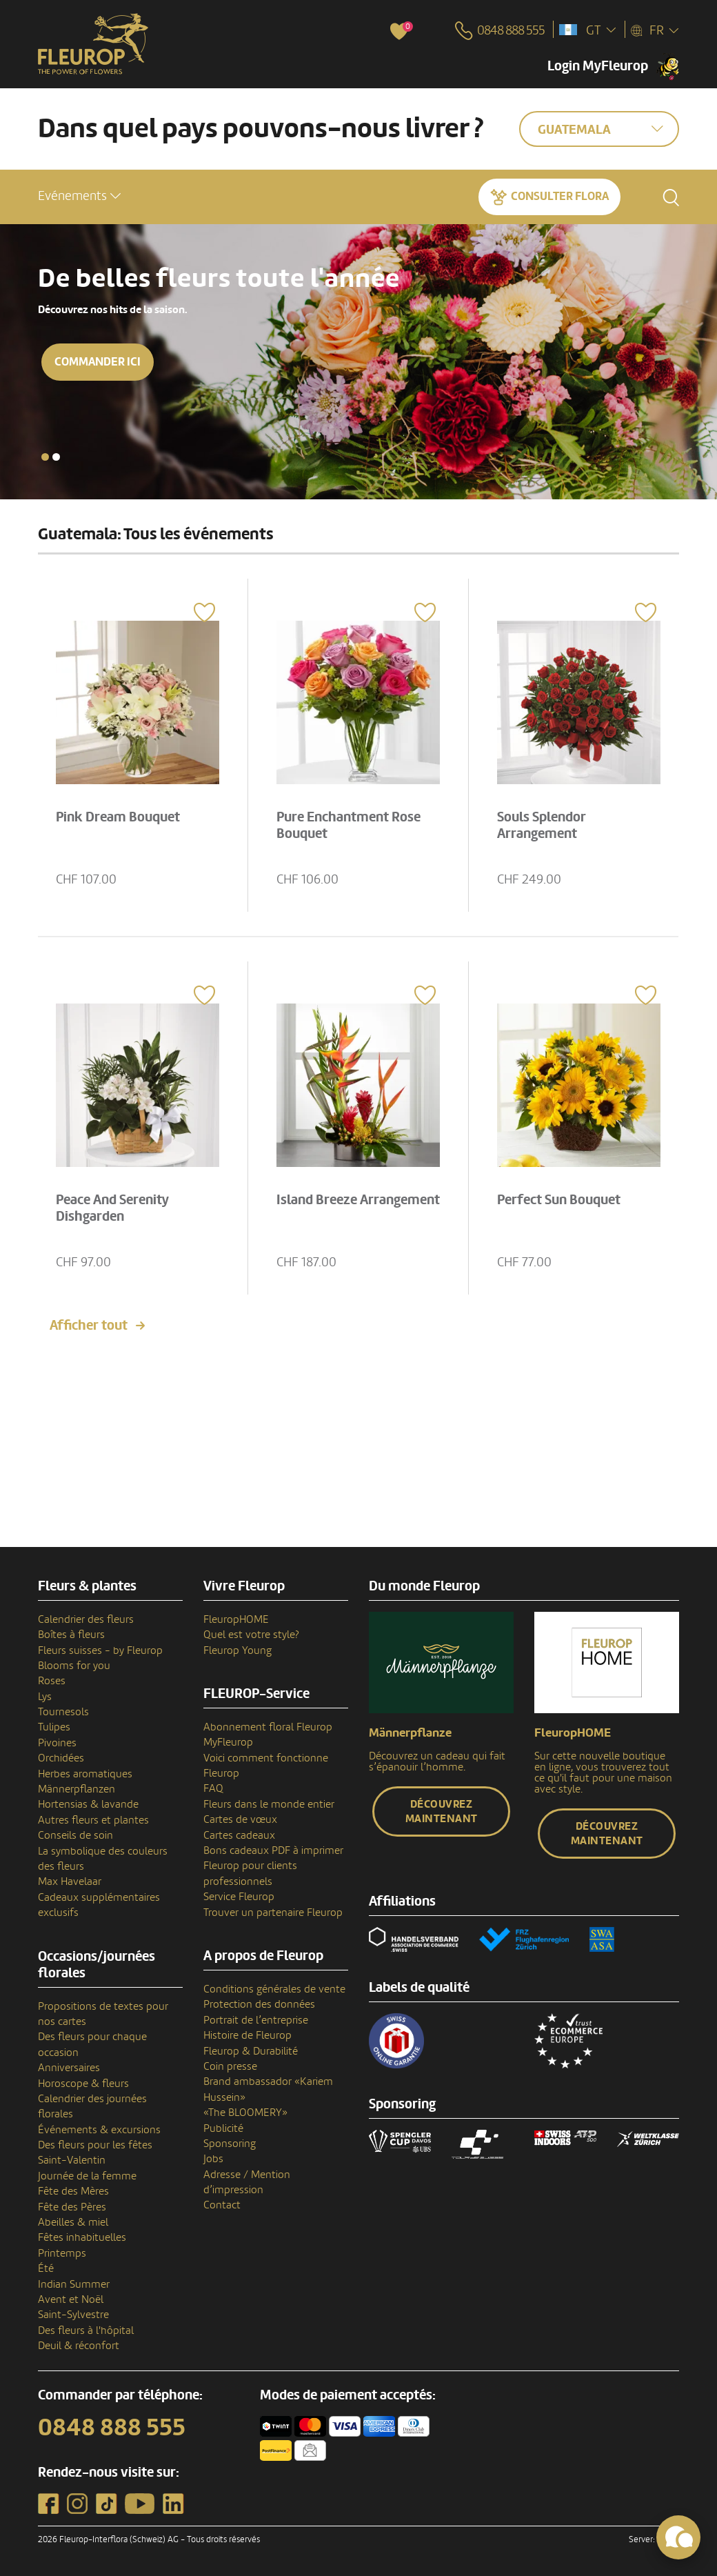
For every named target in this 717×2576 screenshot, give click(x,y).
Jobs (213, 2159)
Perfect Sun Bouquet (558, 1200)
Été (46, 2268)
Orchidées (61, 1758)
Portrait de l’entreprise (255, 2020)
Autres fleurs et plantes (93, 1820)
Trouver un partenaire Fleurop (273, 1912)
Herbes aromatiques (85, 1774)
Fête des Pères (72, 2207)
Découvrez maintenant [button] (441, 1811)
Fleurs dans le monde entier (268, 1804)
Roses (51, 1681)
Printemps (62, 2253)
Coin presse (230, 2066)
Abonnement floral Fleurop (267, 1727)
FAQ (213, 1788)
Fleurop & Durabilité (250, 2051)
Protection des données (259, 2004)
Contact (222, 2205)
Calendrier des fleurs (86, 1619)
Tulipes (54, 1727)
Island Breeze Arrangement (358, 1200)
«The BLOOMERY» (245, 2112)
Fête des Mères (73, 2191)
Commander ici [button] (97, 362)
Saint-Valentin (71, 2160)
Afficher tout (89, 1325)
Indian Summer (74, 2284)
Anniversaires (69, 2067)
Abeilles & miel (73, 2222)
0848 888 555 (111, 2428)
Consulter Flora (560, 196)
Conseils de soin (75, 1835)
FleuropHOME (236, 1619)
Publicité (223, 2128)
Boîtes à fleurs (71, 1634)
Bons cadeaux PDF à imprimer (273, 1850)
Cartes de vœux (240, 1819)
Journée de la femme (87, 2176)
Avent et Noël (70, 2299)
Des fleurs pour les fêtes (95, 2145)
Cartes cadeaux (239, 1835)
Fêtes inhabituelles (82, 2237)
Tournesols (63, 1712)
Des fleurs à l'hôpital (86, 2330)
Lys (45, 1696)
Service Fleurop (238, 1896)
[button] (79, 196)
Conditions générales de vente (274, 1989)
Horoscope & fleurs (83, 2083)
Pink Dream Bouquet (118, 817)
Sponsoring (229, 2143)
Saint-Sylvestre (73, 2314)
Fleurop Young (237, 1650)
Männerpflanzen (76, 1789)
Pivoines (57, 1743)
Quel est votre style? (251, 1634)
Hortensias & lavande (88, 1804)
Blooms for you (74, 1665)
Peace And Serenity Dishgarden (112, 1208)
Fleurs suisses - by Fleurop (100, 1650)
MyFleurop (228, 1742)
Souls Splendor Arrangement (541, 825)
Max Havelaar (69, 1881)
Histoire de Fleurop (247, 2035)
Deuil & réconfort (78, 2345)
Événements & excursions (99, 2130)
